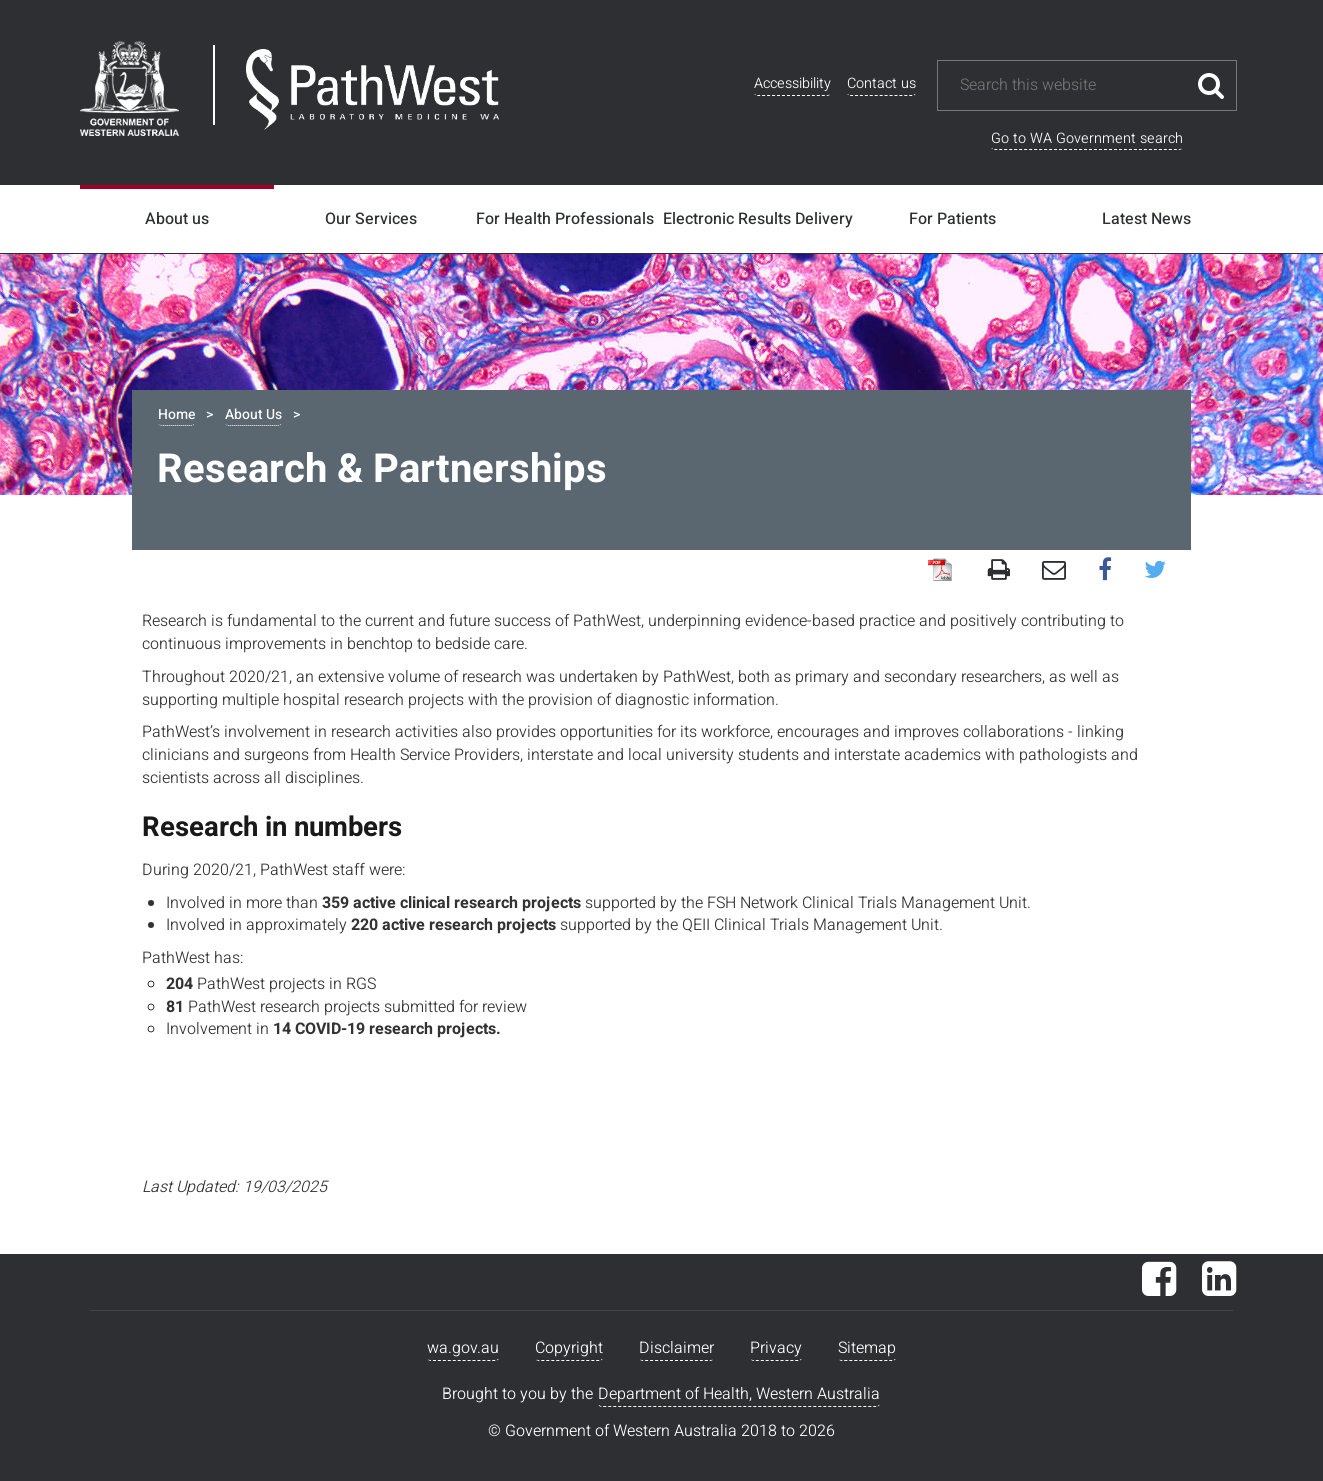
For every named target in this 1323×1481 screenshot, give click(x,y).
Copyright (569, 1348)
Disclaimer (676, 1348)
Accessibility (792, 83)
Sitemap (867, 1348)
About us (177, 219)
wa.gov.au (463, 1348)
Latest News (1146, 219)
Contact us (881, 83)
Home (176, 414)
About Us (253, 414)
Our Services (371, 219)
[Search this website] (1072, 85)
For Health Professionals (565, 219)
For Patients (952, 219)
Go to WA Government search (1087, 138)
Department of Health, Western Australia (739, 1394)
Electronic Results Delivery (758, 219)
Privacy (776, 1348)
